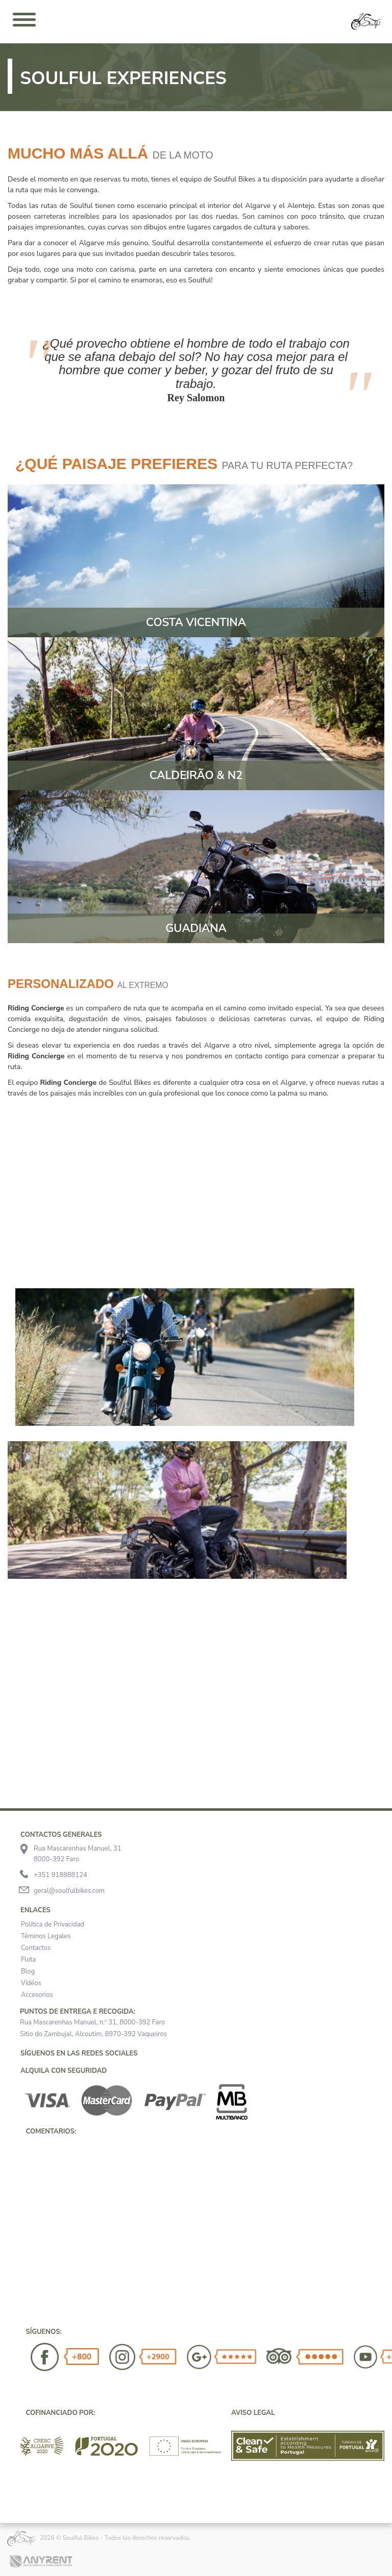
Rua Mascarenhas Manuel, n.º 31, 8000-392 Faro (92, 2022)
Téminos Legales (45, 1936)
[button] (20, 2153)
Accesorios (37, 1994)
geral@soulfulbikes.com (69, 1890)
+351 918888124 (60, 1875)
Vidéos (31, 1983)
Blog (28, 1971)
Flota (28, 1959)
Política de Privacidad (52, 1924)
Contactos (36, 1948)
